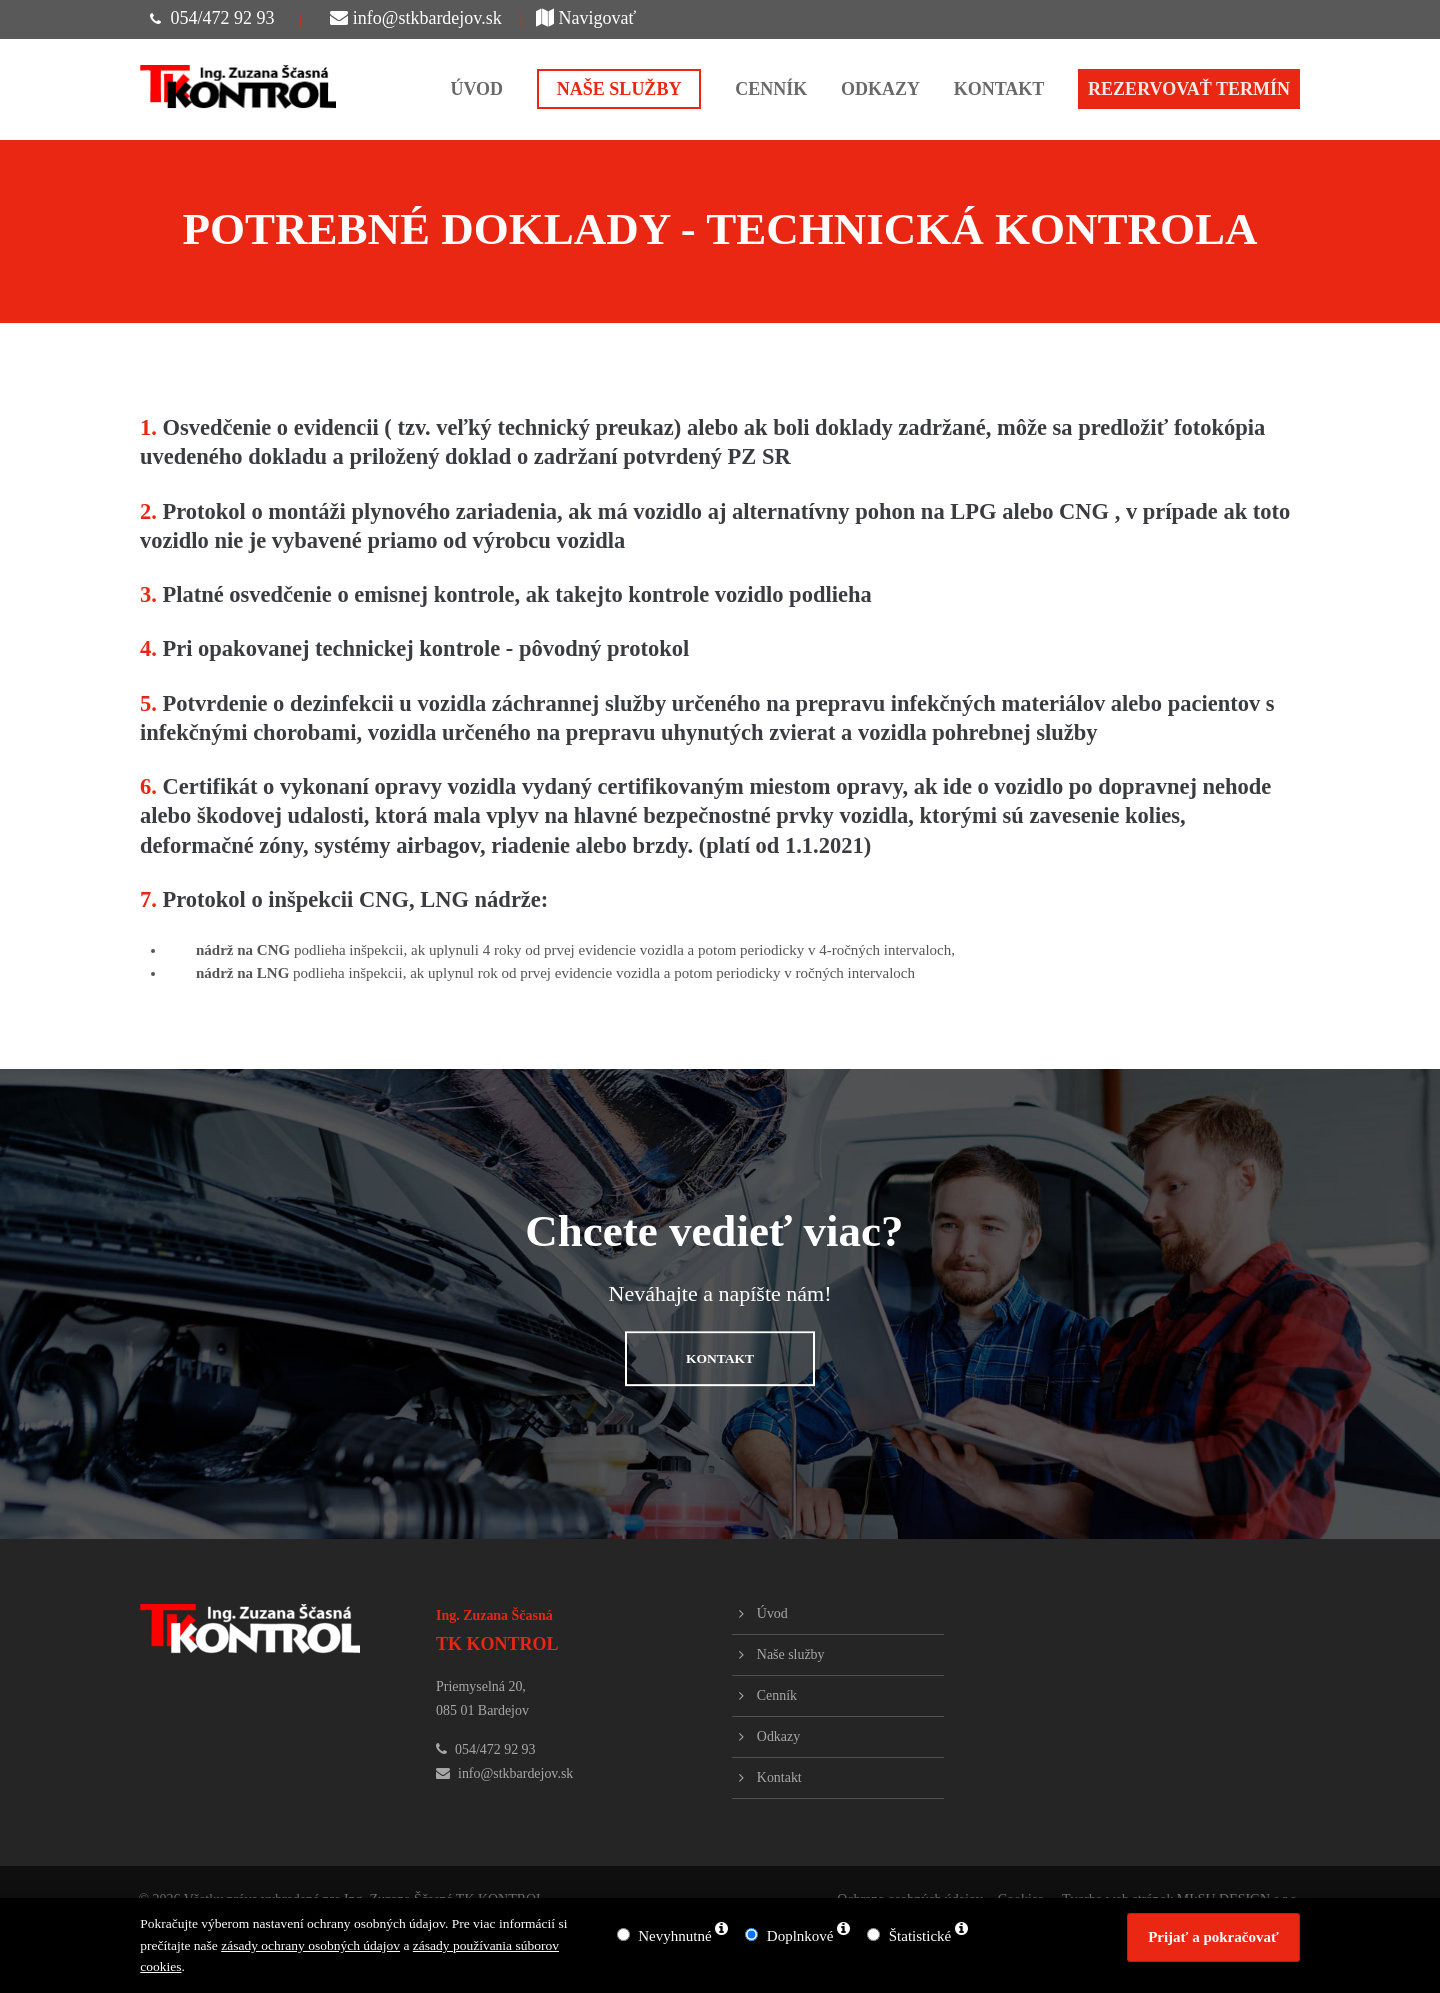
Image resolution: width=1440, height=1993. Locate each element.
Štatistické (920, 1936)
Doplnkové (800, 1936)
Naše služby (791, 1654)
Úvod (772, 1613)
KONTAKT (720, 1358)
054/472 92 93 (222, 18)
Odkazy (778, 1736)
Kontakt (779, 1777)
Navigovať (586, 18)
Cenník (777, 1695)
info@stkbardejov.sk (416, 18)
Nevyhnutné (674, 1936)
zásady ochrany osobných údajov (310, 1945)
